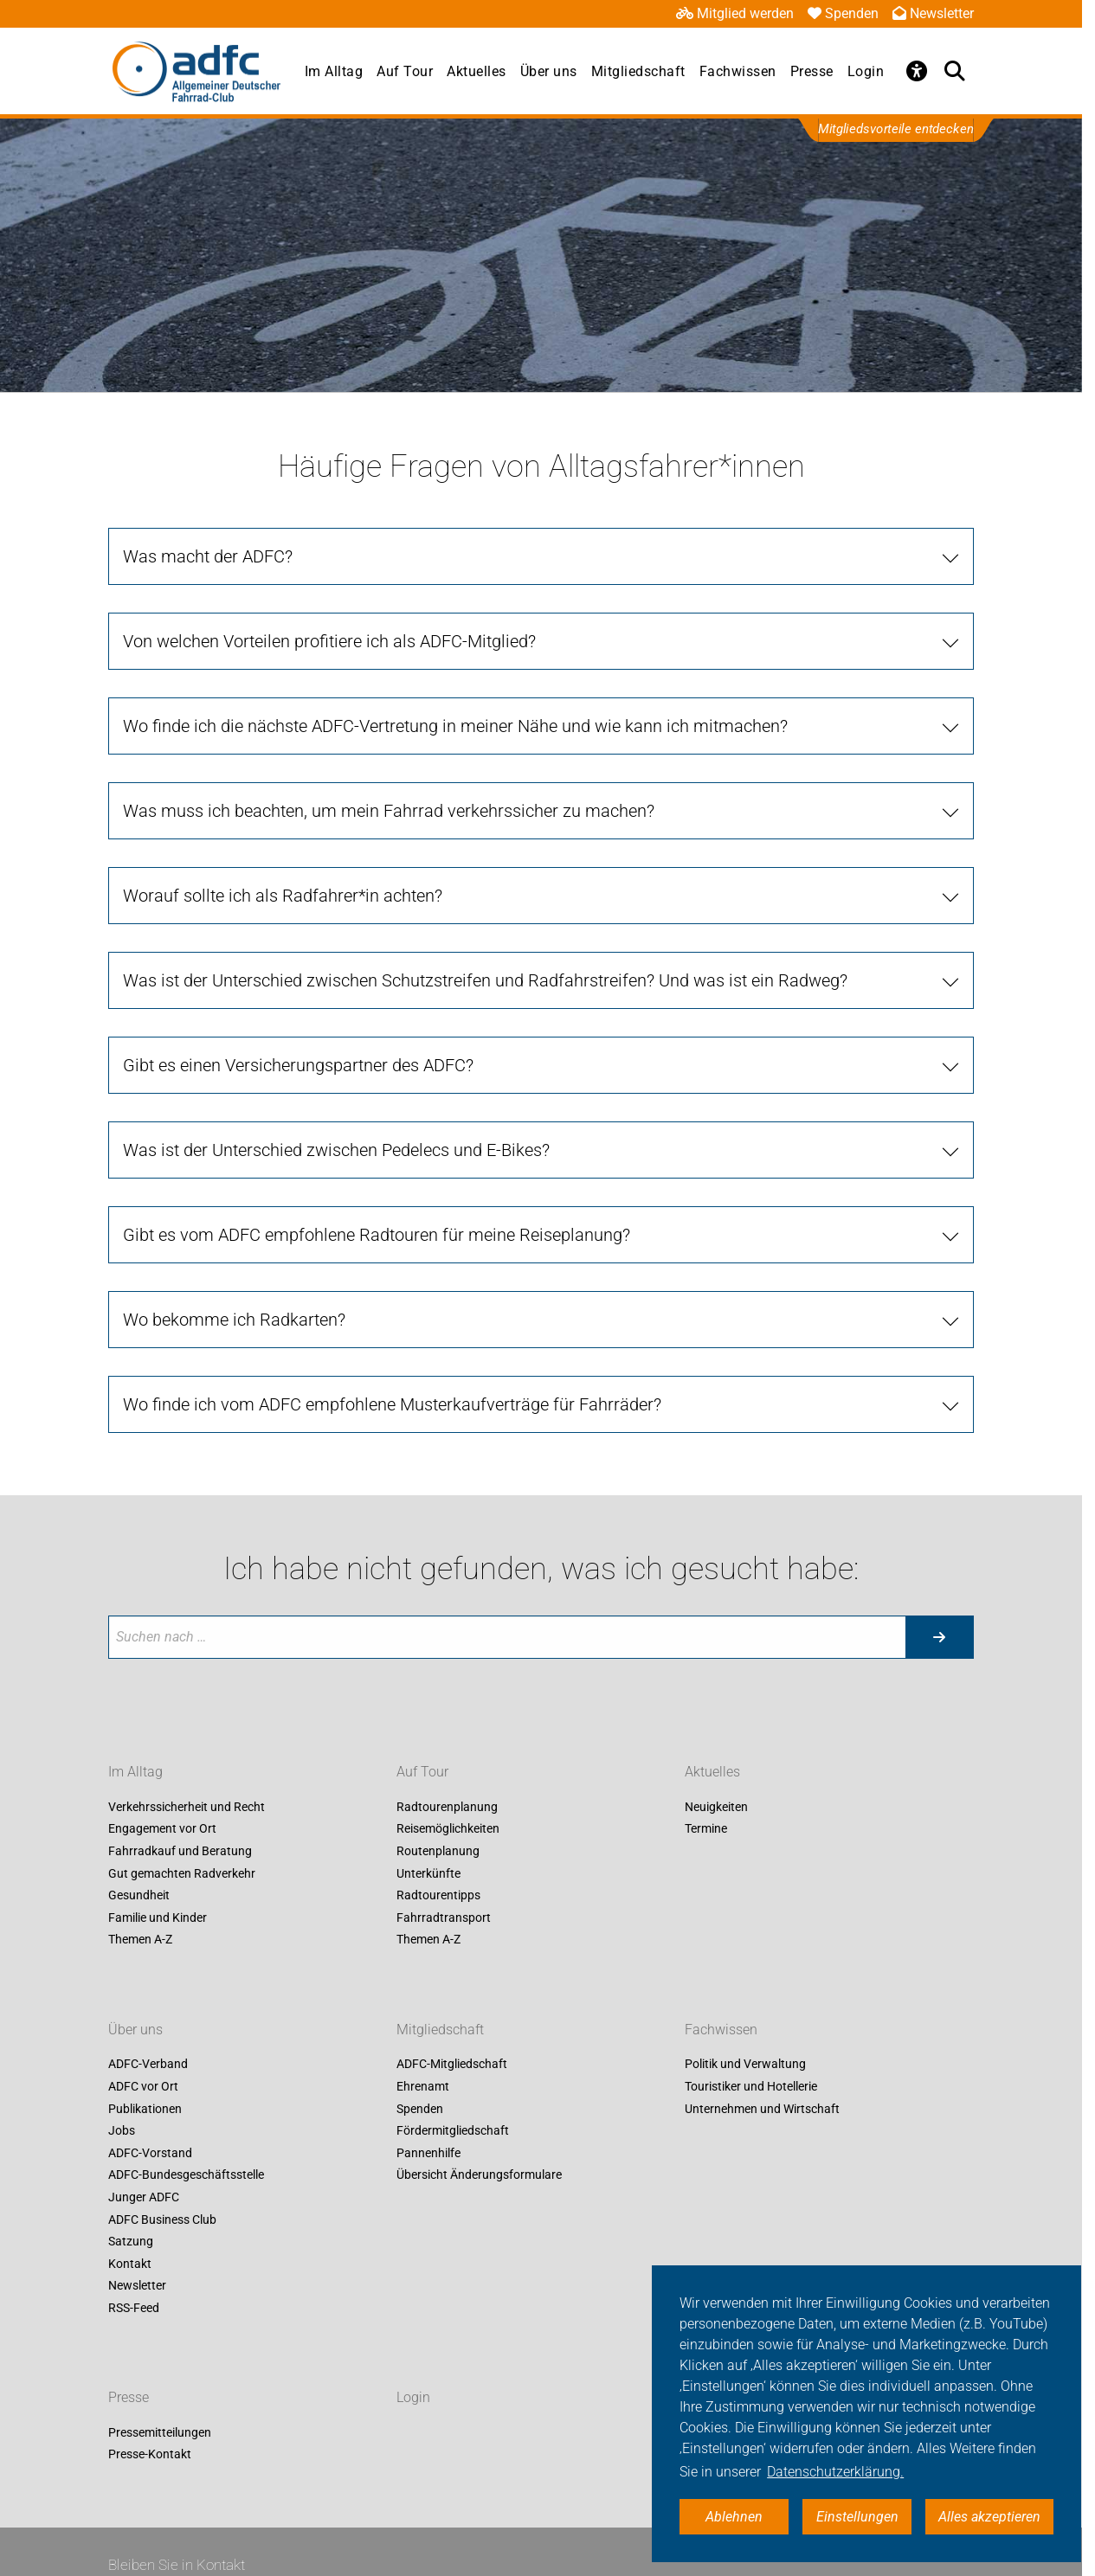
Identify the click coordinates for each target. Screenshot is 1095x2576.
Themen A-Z (140, 1940)
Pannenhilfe (428, 2153)
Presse (812, 71)
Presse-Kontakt (149, 2455)
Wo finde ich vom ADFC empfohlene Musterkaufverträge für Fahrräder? (392, 1404)
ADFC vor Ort (143, 2086)
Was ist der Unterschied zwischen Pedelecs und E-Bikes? (336, 1150)
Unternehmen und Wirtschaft (762, 2109)
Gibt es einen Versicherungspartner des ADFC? (298, 1065)
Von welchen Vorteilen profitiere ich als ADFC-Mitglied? (329, 641)
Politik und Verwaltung (745, 2065)
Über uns (548, 71)
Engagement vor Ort (162, 1829)
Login (866, 71)
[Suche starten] (939, 1637)
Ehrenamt (422, 2086)
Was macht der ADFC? (208, 556)
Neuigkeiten (716, 1807)
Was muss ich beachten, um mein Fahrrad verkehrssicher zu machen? (388, 810)
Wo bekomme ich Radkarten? (234, 1319)
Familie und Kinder (157, 1917)
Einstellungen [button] (857, 2517)
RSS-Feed (133, 2308)
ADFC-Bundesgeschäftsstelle (186, 2175)
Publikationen (145, 2109)
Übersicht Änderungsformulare (479, 2175)
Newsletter (933, 13)
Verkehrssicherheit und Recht (186, 1807)
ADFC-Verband (148, 2065)
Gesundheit (139, 1896)
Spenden (843, 13)
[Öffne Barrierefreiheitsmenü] (917, 71)
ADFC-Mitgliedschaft (451, 2065)
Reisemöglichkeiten (447, 1829)
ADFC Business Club (162, 2219)
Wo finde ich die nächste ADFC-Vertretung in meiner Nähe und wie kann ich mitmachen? (455, 726)
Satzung (130, 2242)
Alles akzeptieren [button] (989, 2517)
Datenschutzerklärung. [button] (835, 2472)
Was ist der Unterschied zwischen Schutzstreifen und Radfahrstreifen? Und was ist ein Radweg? (485, 980)
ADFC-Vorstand (150, 2153)
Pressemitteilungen (159, 2432)
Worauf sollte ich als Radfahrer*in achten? (282, 895)
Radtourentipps (438, 1896)
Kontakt (129, 2264)
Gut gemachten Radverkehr (181, 1873)
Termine (706, 1829)
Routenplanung (438, 1851)
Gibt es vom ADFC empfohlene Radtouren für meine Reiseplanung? (376, 1234)
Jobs (121, 2131)
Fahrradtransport (443, 1917)
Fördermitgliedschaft (452, 2131)
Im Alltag (334, 71)
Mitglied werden (735, 13)
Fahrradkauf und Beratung (180, 1851)
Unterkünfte (428, 1873)
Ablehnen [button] (734, 2517)
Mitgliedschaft (638, 71)
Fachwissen (737, 71)
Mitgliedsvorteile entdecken (896, 129)
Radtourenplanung (447, 1807)
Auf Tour (405, 71)
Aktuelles (476, 71)
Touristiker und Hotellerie (751, 2086)
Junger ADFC (143, 2197)
